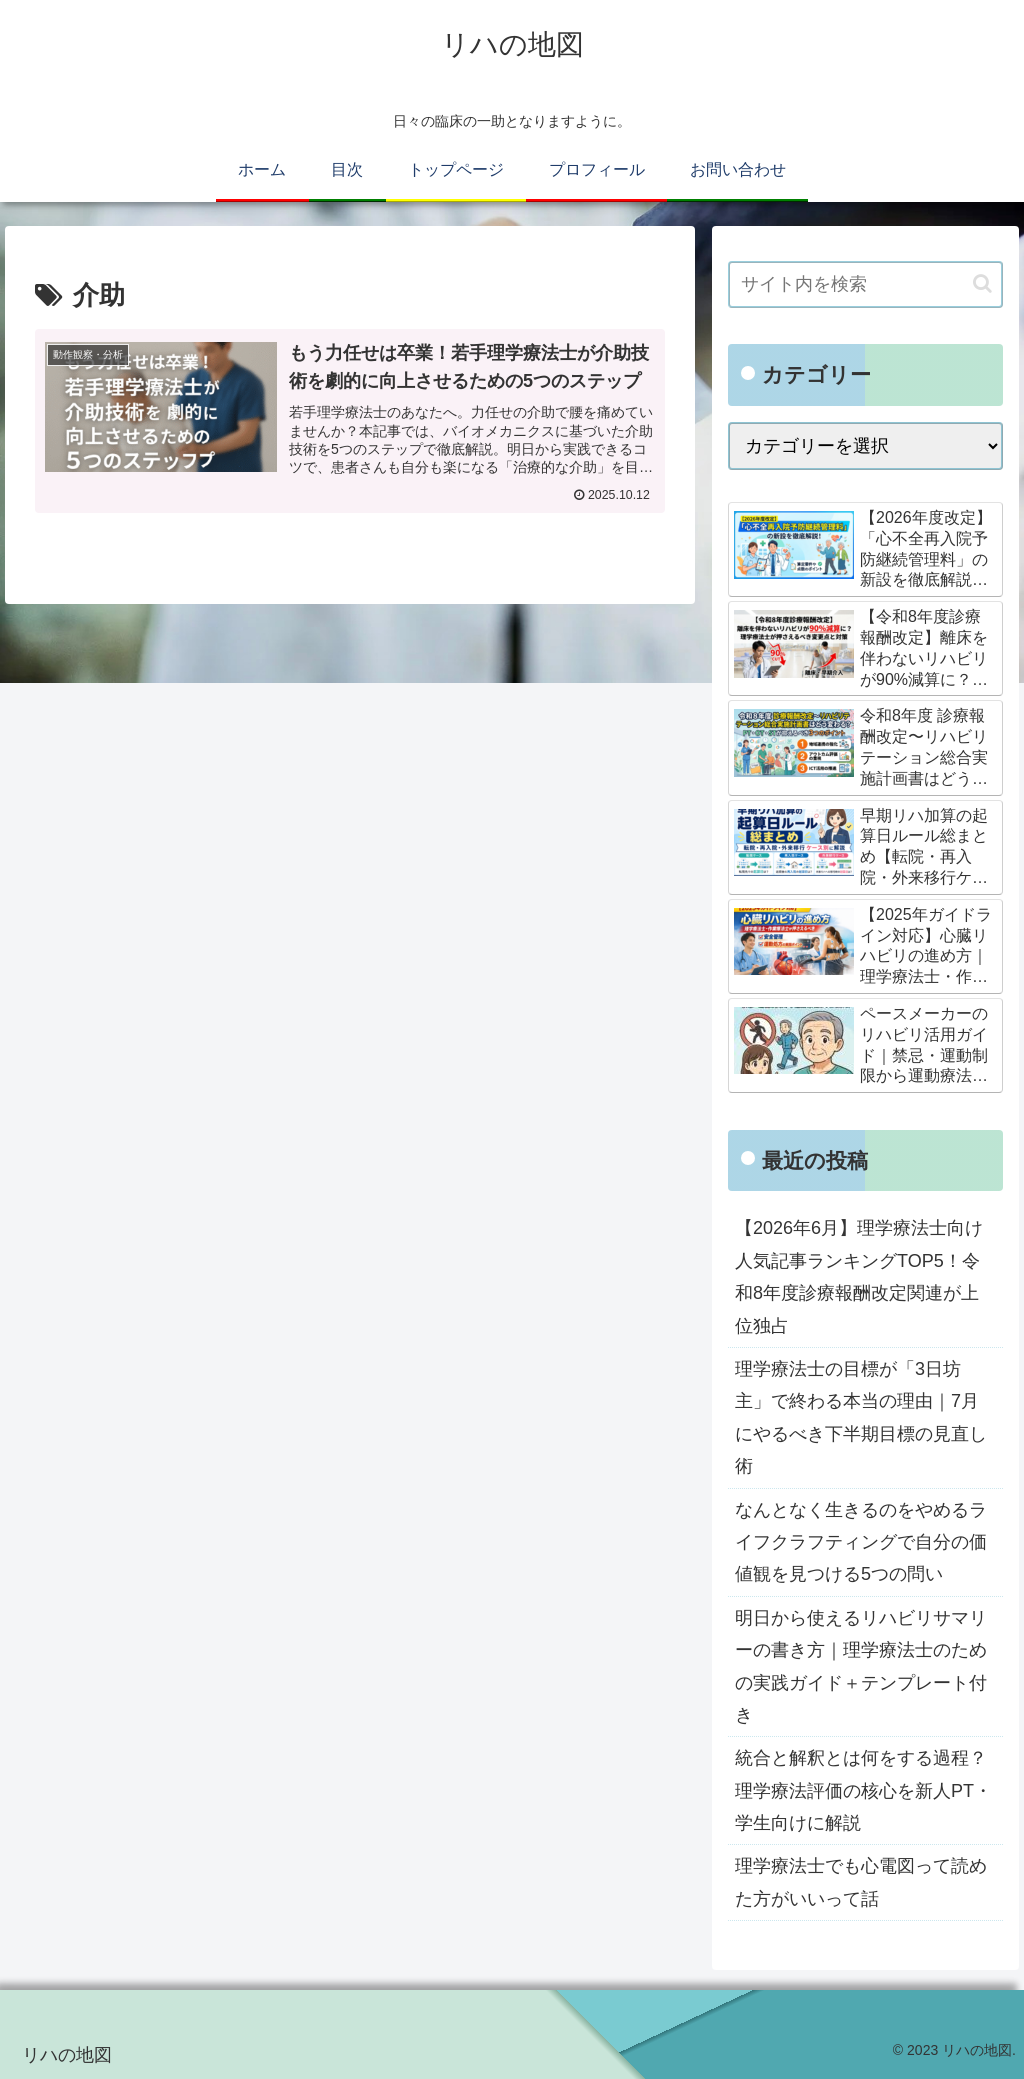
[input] (865, 284)
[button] (982, 283)
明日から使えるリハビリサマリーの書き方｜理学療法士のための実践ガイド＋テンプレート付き (861, 1666)
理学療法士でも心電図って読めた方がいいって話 (861, 1882)
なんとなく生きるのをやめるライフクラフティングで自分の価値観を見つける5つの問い (861, 1542)
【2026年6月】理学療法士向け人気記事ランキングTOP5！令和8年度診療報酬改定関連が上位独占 (859, 1276)
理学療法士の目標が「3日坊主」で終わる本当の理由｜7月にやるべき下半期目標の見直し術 (861, 1417)
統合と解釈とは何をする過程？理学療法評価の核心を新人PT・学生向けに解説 (863, 1790)
